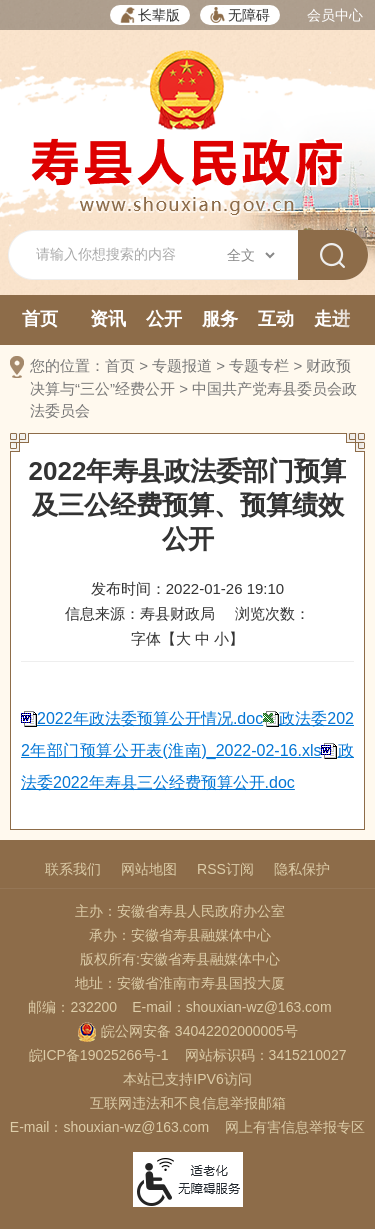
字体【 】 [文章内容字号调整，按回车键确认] (187, 638)
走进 (332, 319)
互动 (276, 319)
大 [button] (183, 638)
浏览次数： (272, 613)
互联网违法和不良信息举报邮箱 (188, 1103)
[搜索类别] (250, 255)
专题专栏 (259, 365)
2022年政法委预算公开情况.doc (150, 718)
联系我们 (73, 869)
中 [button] (202, 638)
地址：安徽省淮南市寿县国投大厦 (180, 983)
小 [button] (221, 638)
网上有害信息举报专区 (295, 1127)
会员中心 (335, 15)
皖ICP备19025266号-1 (99, 1055)
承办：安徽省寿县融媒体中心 (180, 935)
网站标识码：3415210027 (266, 1055)
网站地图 (149, 869)
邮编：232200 (72, 1007)
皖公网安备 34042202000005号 (187, 1031)
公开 (164, 319)
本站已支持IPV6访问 (187, 1079)
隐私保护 (302, 869)
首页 (40, 319)
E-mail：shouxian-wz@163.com (231, 1007)
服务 (220, 319)
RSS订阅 (225, 869)
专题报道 (182, 365)
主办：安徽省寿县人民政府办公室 (180, 911)
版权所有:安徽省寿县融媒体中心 (180, 959)
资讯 (108, 319)
